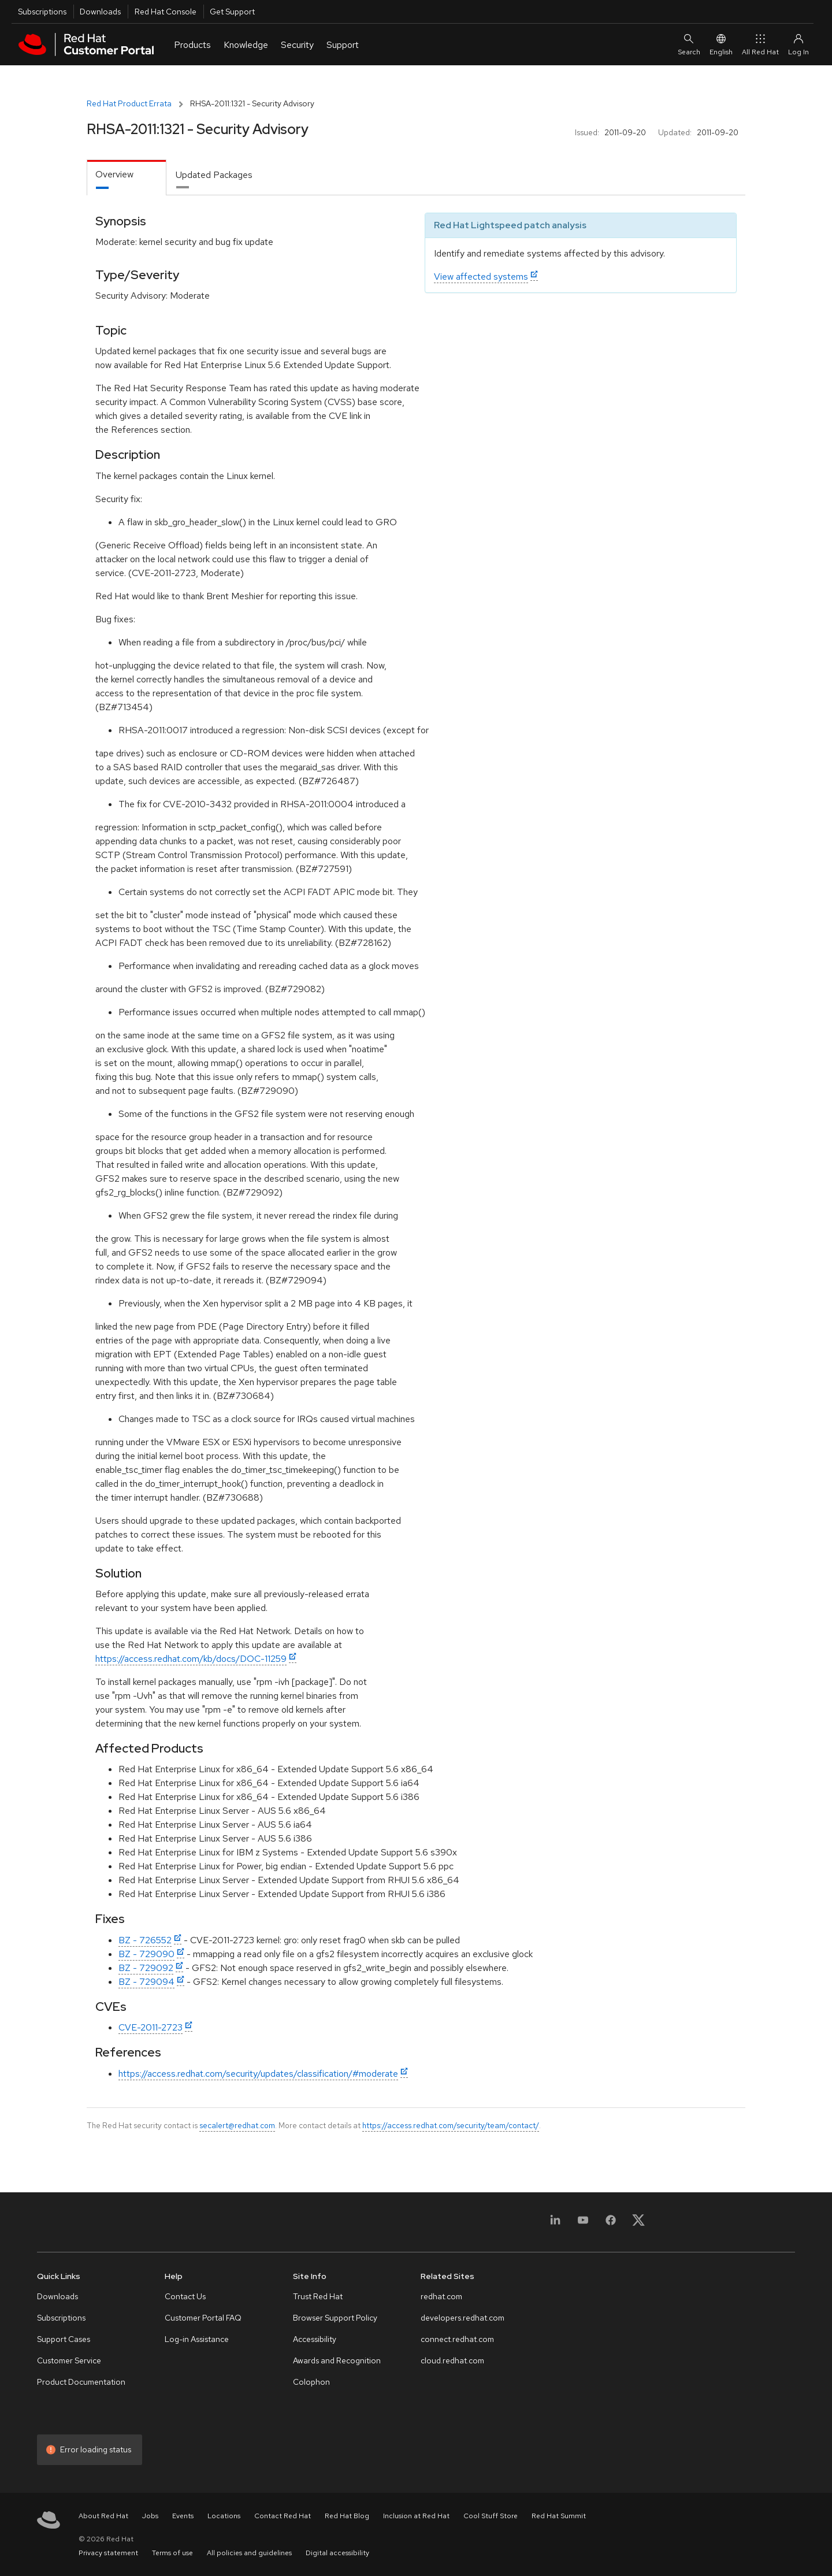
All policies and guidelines (249, 2553)
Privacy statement (108, 2553)
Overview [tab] (114, 174)
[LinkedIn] (555, 2224)
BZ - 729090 (146, 1954)
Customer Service (69, 2360)
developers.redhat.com (462, 2318)
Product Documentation (81, 2382)
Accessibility (314, 2339)
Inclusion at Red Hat (416, 2516)
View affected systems (481, 276)
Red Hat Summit (559, 2516)
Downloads (100, 11)
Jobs (150, 2516)
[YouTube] (583, 2224)
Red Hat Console (165, 11)
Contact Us (185, 2296)
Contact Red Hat (282, 2516)
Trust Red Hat (318, 2296)
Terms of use (172, 2553)
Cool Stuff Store (490, 2516)
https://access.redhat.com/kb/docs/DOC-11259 (191, 1659)
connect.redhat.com (457, 2339)
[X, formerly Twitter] (638, 2224)
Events (183, 2516)
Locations (223, 2516)
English (721, 44)
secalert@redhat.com (237, 2125)
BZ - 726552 (145, 1940)
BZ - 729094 (146, 1982)
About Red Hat (103, 2516)
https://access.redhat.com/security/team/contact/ (450, 2125)
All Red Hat (760, 44)
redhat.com (441, 2296)
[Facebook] (611, 2224)
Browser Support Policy (335, 2318)
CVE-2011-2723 (150, 2027)
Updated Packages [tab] (214, 175)
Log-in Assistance (197, 2339)
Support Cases (63, 2339)
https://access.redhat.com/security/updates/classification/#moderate (258, 2074)
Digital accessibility (337, 2553)
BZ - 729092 (145, 1968)
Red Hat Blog (347, 2516)
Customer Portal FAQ (203, 2318)
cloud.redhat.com (452, 2360)
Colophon (311, 2382)
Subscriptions (42, 11)
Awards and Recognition (337, 2360)
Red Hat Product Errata (129, 103)
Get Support (232, 11)
